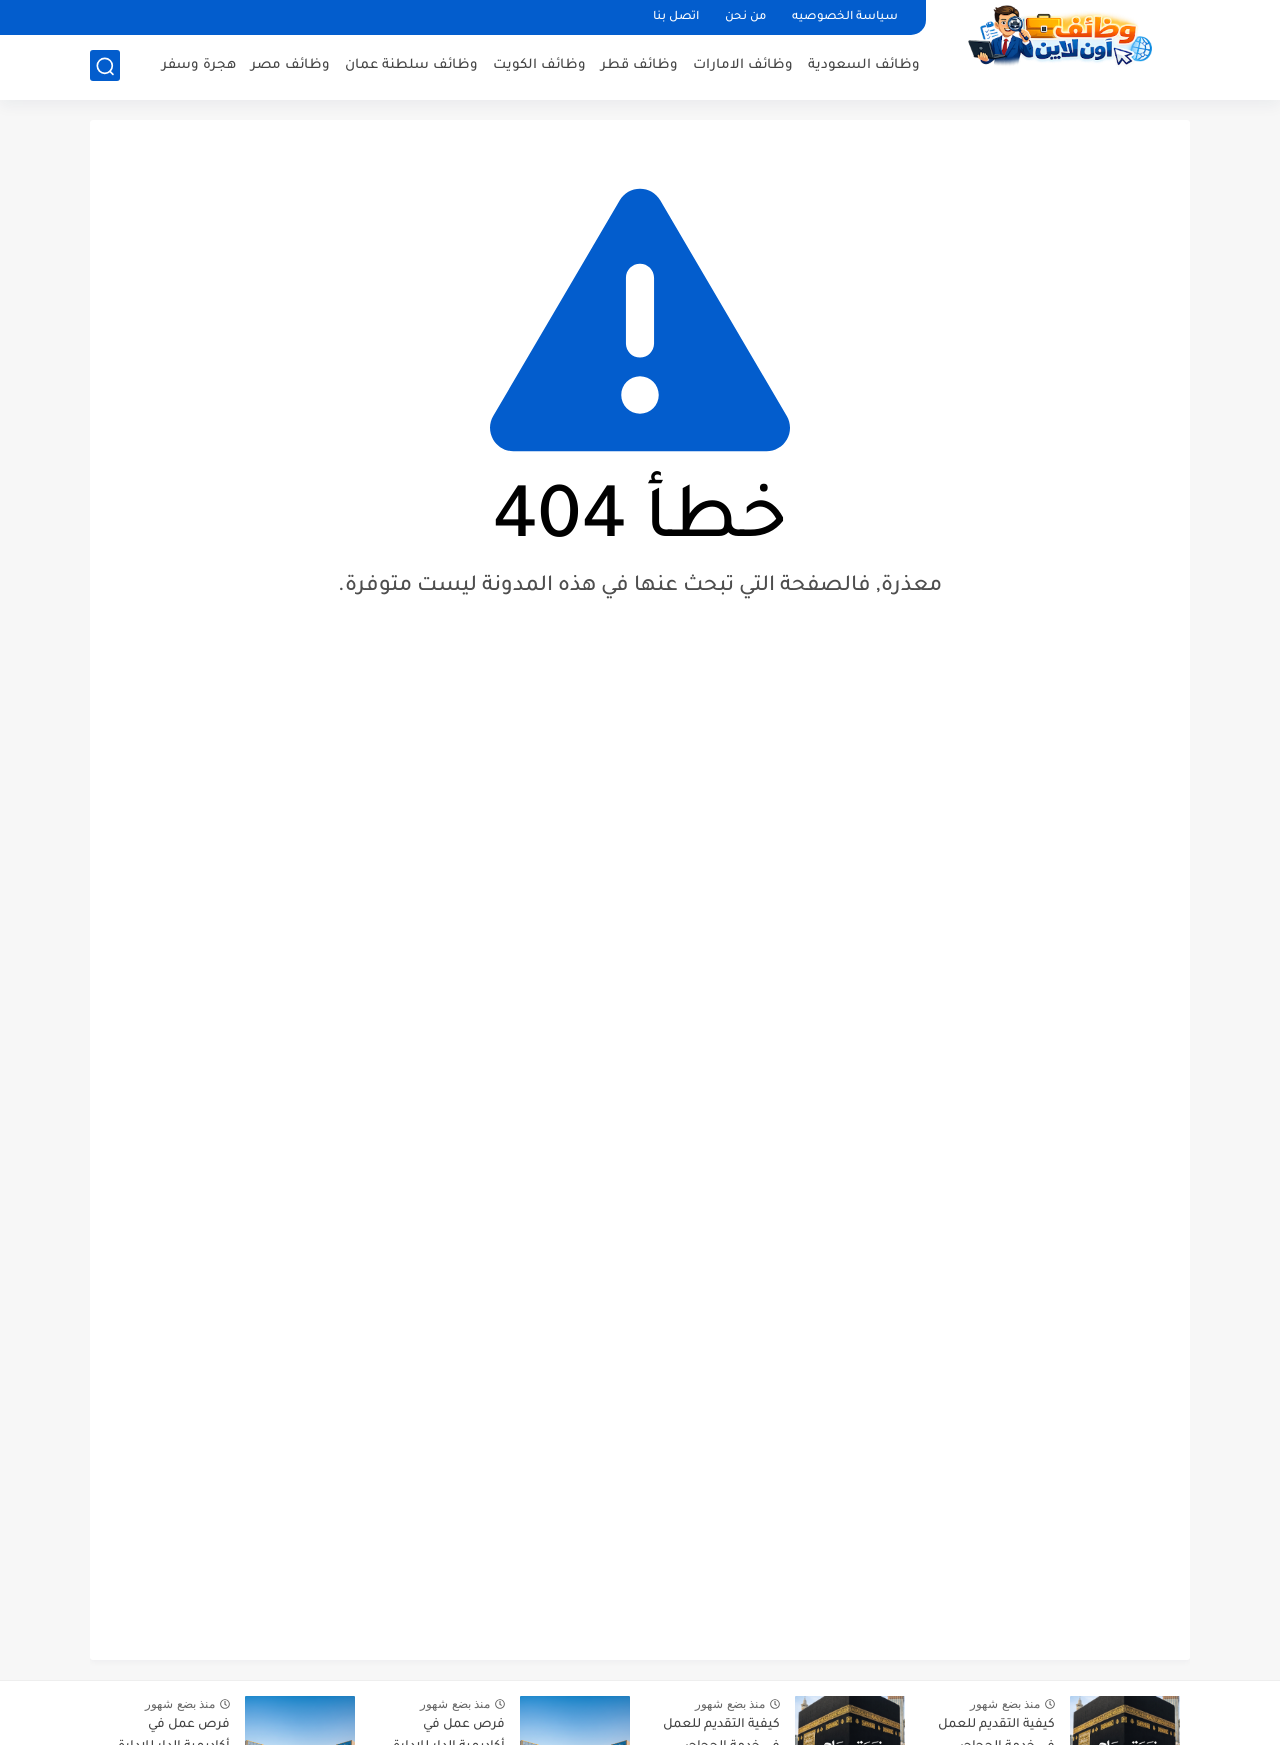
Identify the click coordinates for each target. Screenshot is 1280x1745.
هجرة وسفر (199, 65)
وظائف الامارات (743, 65)
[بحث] (105, 66)
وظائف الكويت (539, 65)
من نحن (745, 17)
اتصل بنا (676, 17)
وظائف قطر (639, 65)
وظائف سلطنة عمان (411, 65)
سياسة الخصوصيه (845, 17)
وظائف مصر (290, 65)
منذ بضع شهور (1005, 1704)
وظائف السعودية (864, 65)
